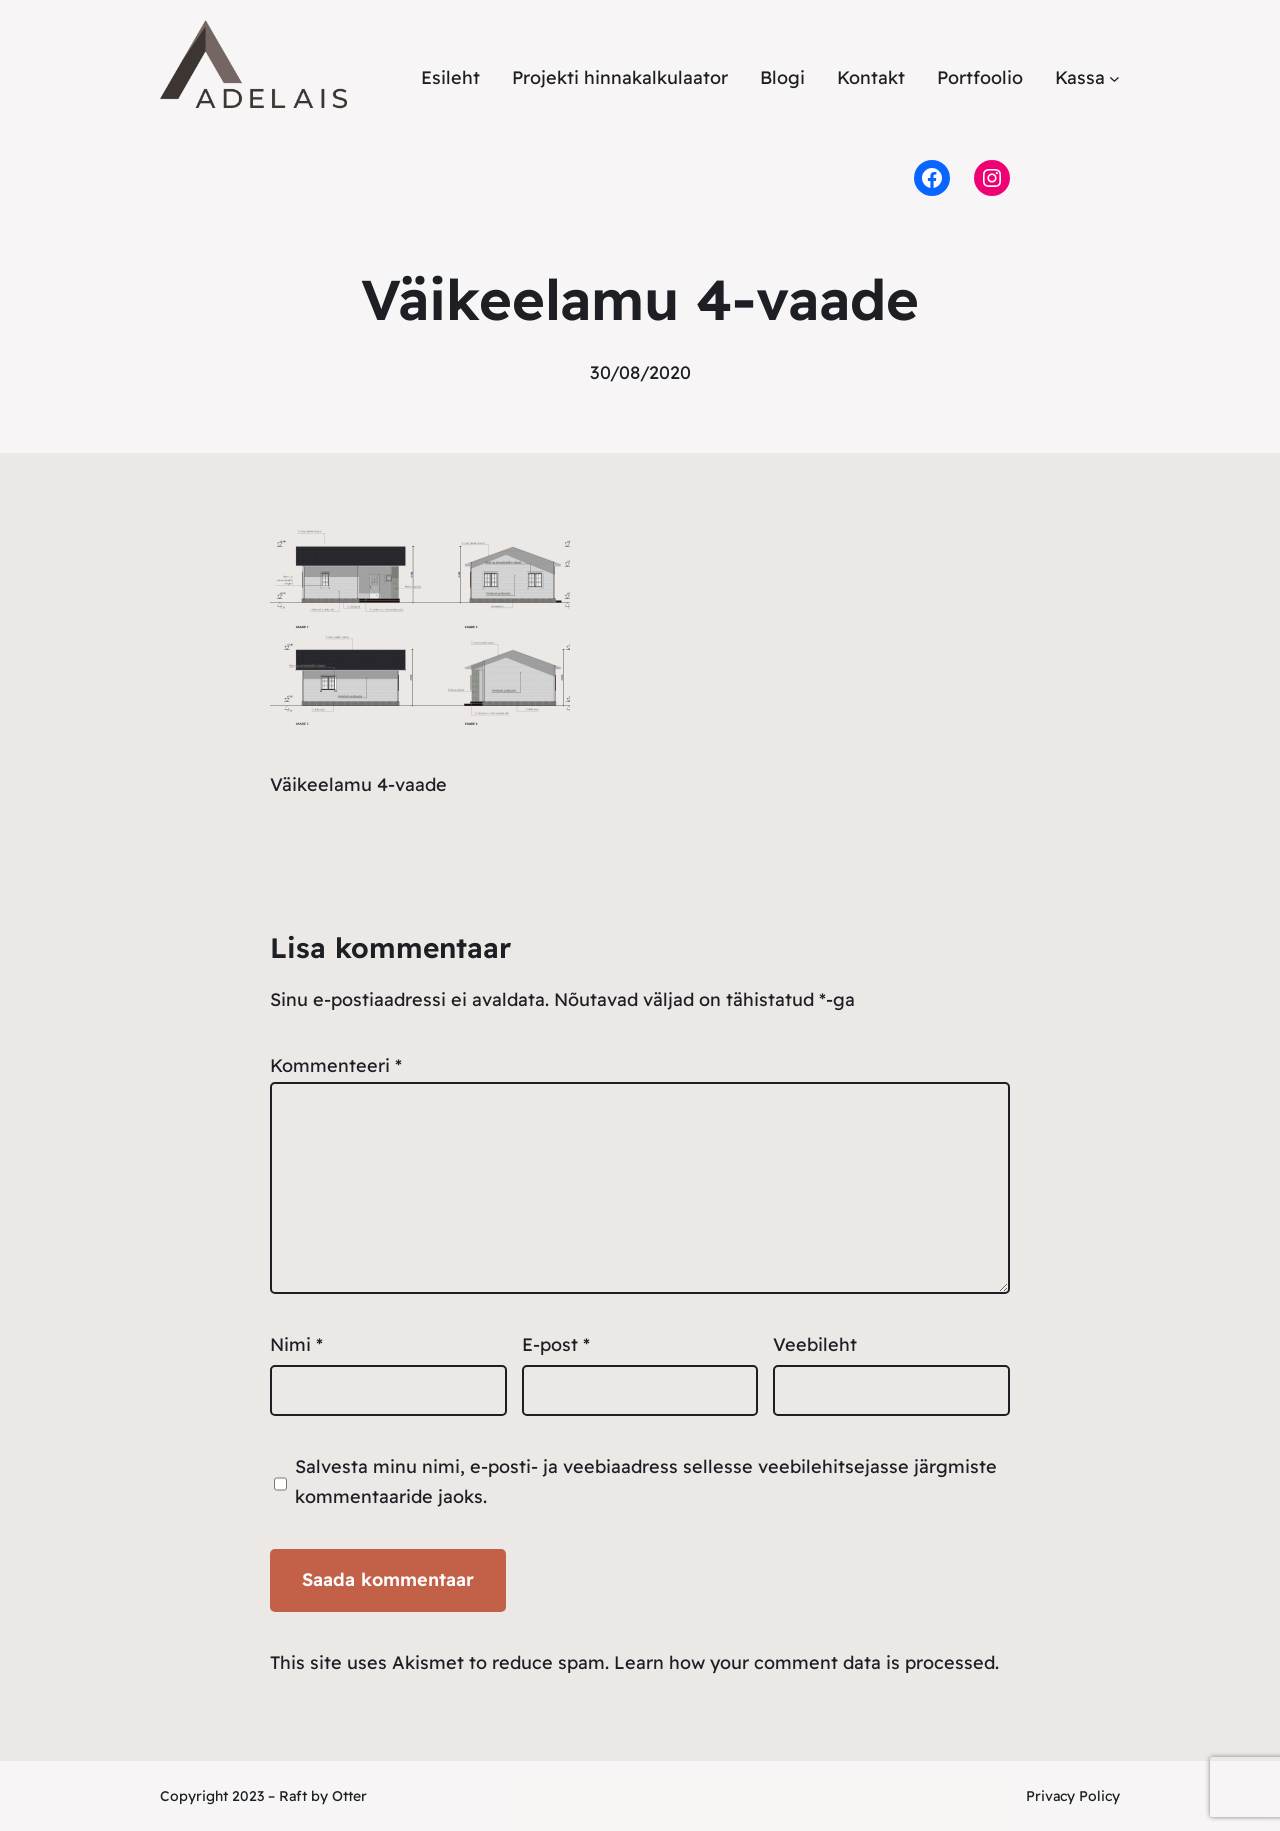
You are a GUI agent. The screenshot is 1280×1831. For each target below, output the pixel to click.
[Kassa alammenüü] (1114, 78)
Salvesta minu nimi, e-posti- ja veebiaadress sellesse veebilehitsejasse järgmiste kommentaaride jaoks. (646, 1482)
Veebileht (815, 1344)
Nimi (296, 1344)
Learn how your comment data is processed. (806, 1662)
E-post (556, 1344)
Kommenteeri (336, 1065)
